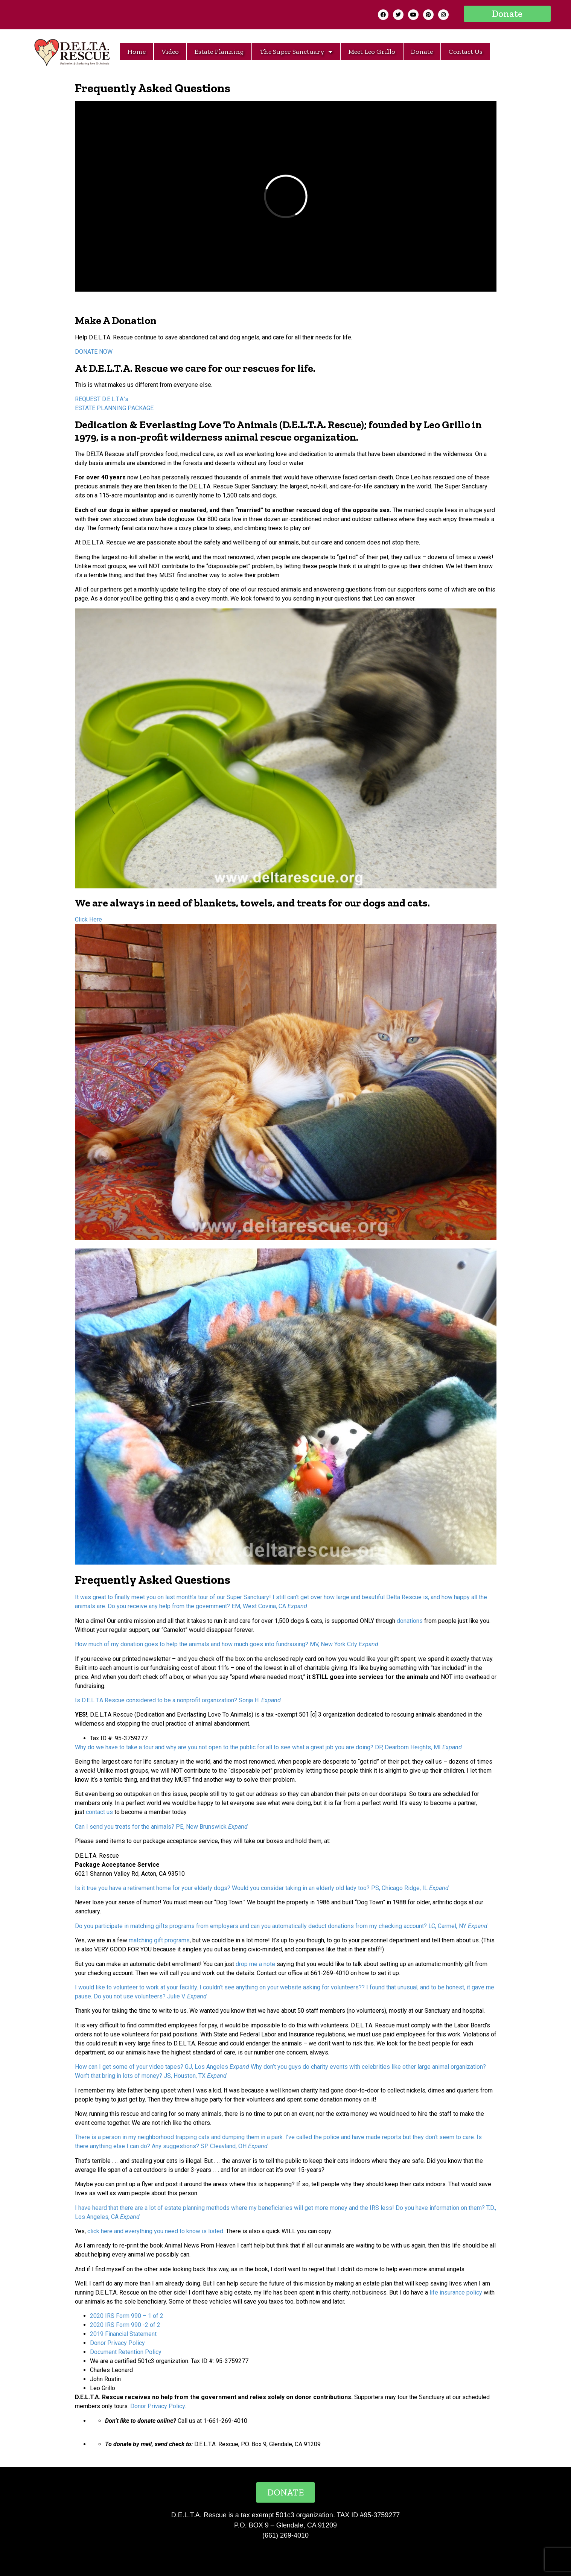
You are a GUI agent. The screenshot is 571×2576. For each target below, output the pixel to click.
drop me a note (255, 1964)
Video (170, 51)
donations (410, 1620)
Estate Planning (219, 51)
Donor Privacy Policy (117, 2342)
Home (136, 51)
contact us (99, 1812)
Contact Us (466, 51)
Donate (422, 51)
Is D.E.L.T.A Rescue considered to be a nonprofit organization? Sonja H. (167, 1700)
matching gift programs (159, 1940)
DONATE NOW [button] (94, 351)
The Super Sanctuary (296, 51)
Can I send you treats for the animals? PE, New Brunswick (151, 1826)
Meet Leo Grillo (371, 51)
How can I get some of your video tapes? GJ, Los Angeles (151, 2066)
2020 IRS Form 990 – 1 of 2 (126, 2315)
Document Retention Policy (125, 2352)
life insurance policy (455, 2292)
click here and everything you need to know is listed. (155, 2231)
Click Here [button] (88, 919)
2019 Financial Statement (123, 2333)
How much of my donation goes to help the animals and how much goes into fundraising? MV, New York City (216, 1644)
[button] (507, 14)
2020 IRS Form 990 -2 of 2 (125, 2324)
